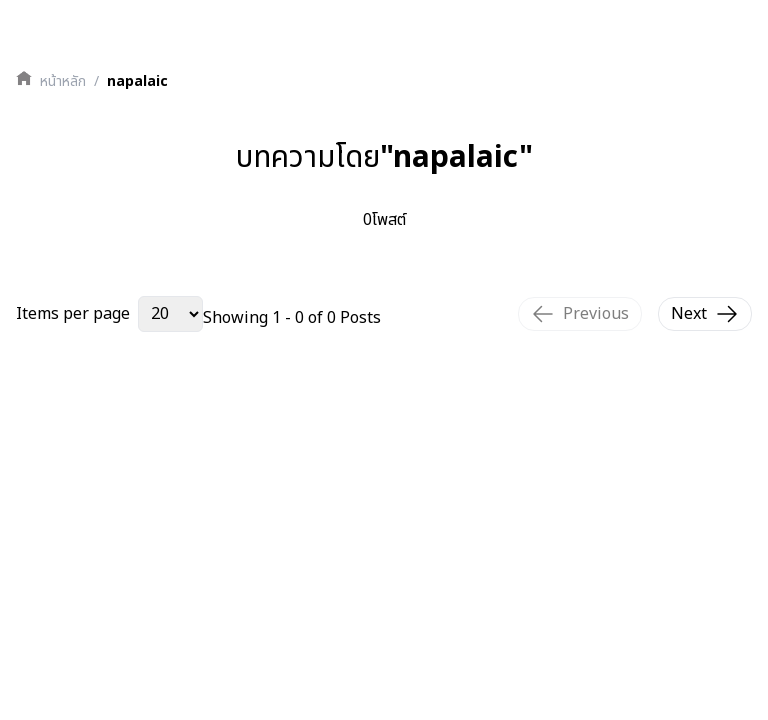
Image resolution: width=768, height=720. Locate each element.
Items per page (73, 314)
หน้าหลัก (63, 82)
